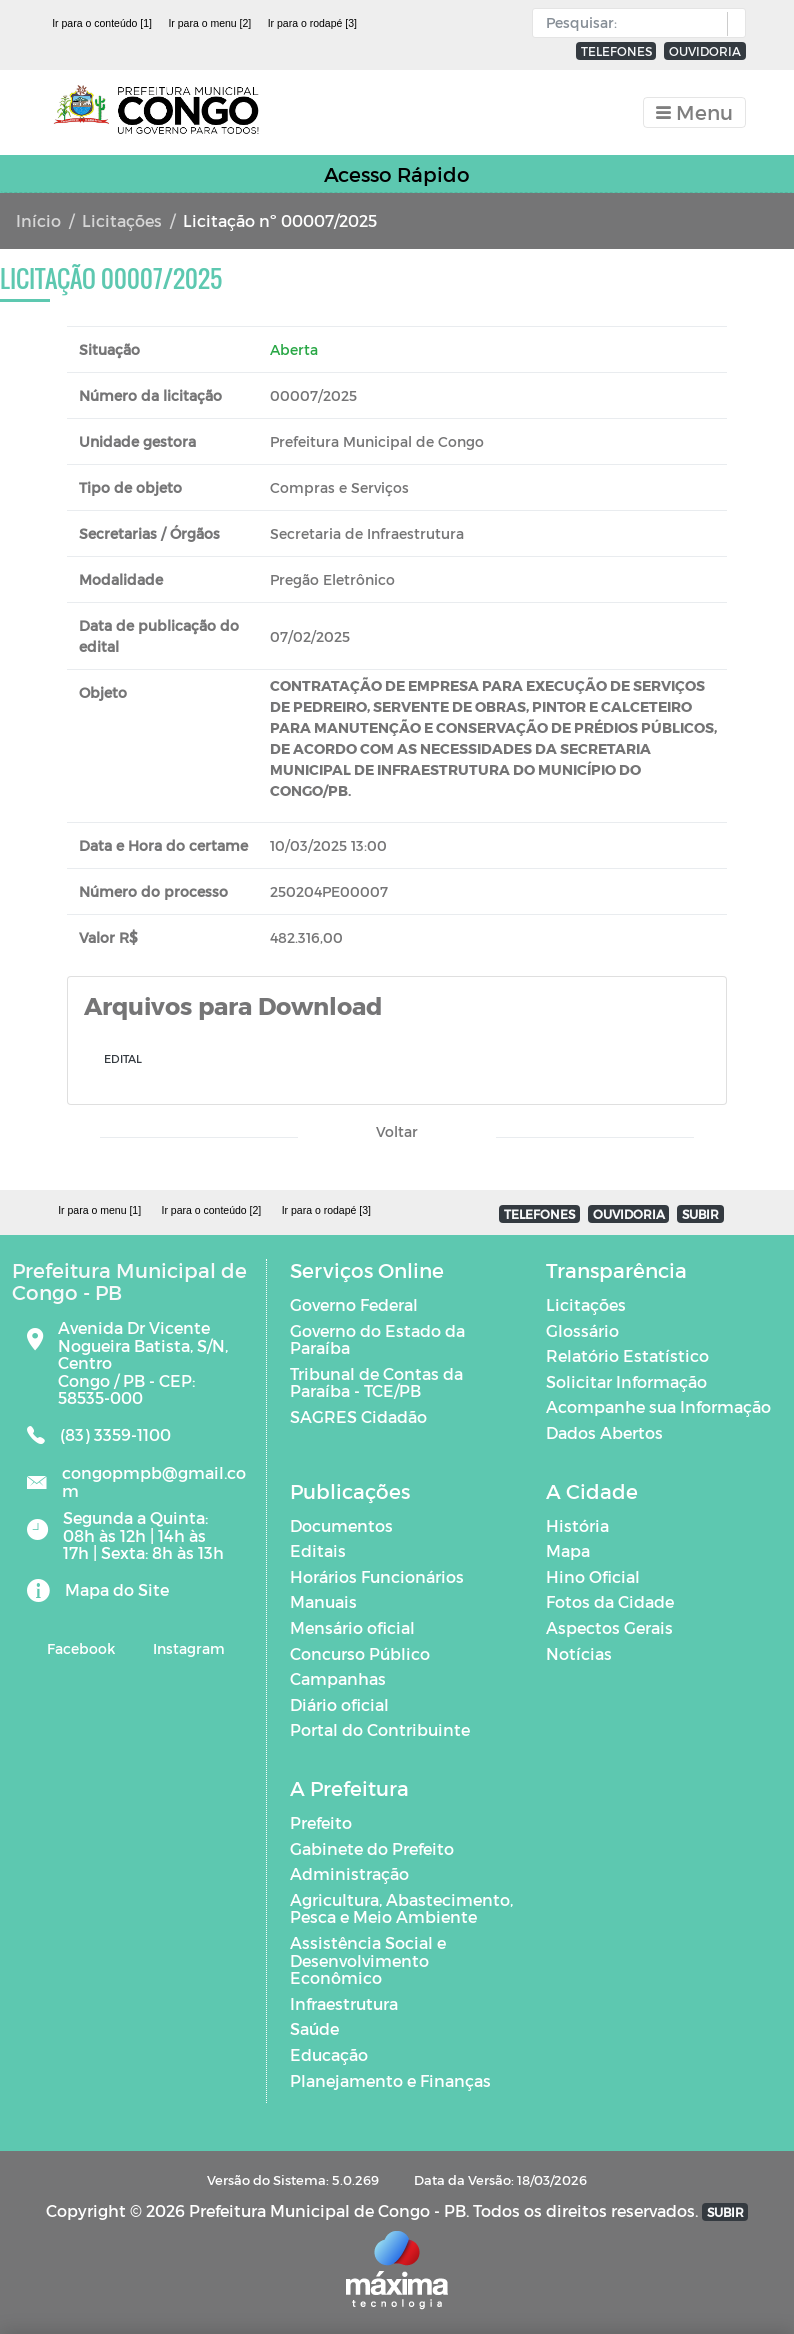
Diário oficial (339, 1704)
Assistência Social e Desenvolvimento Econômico (368, 1960)
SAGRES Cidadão (358, 1416)
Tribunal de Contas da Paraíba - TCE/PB (376, 1382)
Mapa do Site (117, 1589)
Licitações (122, 220)
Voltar (397, 1131)
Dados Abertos (604, 1432)
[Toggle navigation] (694, 112)
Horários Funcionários (377, 1576)
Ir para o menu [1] (99, 1210)
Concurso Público (360, 1653)
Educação (329, 2054)
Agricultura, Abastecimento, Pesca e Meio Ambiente (401, 1908)
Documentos (341, 1525)
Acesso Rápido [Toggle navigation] (397, 174)
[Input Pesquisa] (634, 23)
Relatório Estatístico (627, 1355)
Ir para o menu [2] (209, 23)
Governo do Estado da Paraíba (377, 1339)
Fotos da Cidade (610, 1601)
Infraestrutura (344, 2003)
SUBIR (700, 1214)
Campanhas (338, 1678)
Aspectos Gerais (609, 1627)
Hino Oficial (593, 1576)
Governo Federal (354, 1304)
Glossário (582, 1330)
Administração (349, 1873)
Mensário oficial (352, 1627)
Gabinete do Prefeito (372, 1848)
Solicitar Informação (626, 1381)
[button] (731, 24)
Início (38, 220)
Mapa (568, 1550)
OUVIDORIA (705, 51)
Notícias (579, 1653)
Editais (318, 1550)
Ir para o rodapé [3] (312, 23)
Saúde (314, 2028)
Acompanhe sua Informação (658, 1406)
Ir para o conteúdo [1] (102, 23)
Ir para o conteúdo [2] (211, 1210)
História (577, 1525)
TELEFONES (616, 51)
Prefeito (321, 1822)
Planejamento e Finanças (390, 2080)
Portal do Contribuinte (380, 1729)
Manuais (323, 1601)
